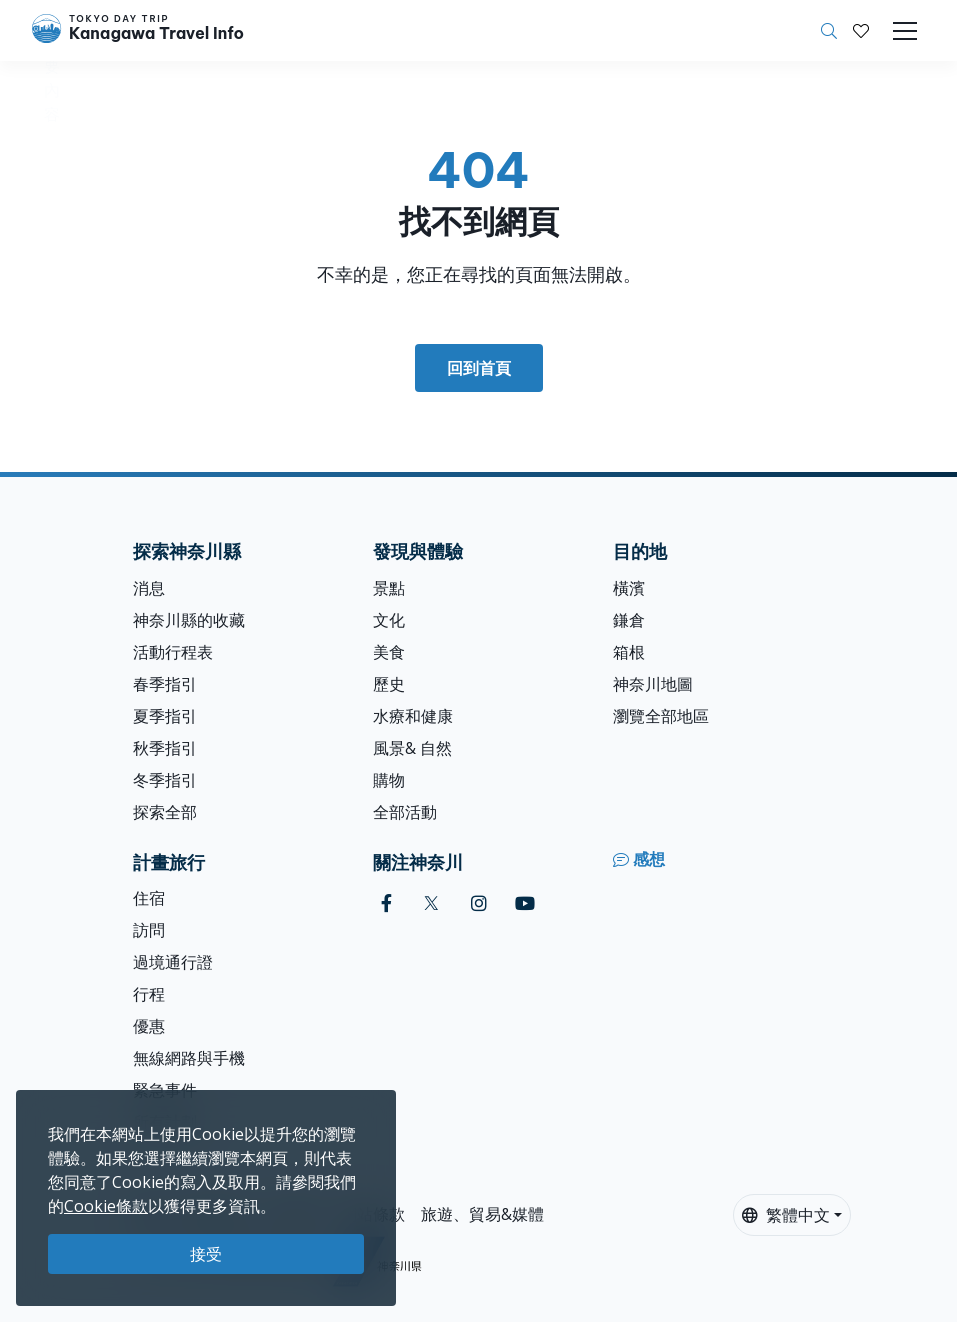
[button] (861, 31)
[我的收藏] (861, 31)
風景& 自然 (412, 748)
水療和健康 (413, 716)
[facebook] (386, 903)
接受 (206, 1254)
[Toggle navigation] (905, 31)
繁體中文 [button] (786, 1215)
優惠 (149, 1026)
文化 (389, 620)
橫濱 (629, 588)
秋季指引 (165, 748)
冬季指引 (165, 780)
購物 (389, 780)
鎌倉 (629, 620)
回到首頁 (479, 368)
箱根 (629, 652)
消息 (149, 588)
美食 (389, 652)
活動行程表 (173, 652)
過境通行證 (173, 962)
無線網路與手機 (189, 1058)
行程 (149, 994)
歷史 (389, 684)
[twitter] (431, 903)
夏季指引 (165, 716)
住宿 (149, 898)
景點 (389, 588)
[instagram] (479, 903)
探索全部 (165, 812)
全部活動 (405, 812)
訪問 (149, 930)
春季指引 (165, 684)
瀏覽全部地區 (661, 716)
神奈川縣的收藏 (189, 620)
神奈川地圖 (653, 684)
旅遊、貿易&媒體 (482, 1214)
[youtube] (525, 903)
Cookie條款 (106, 1206)
